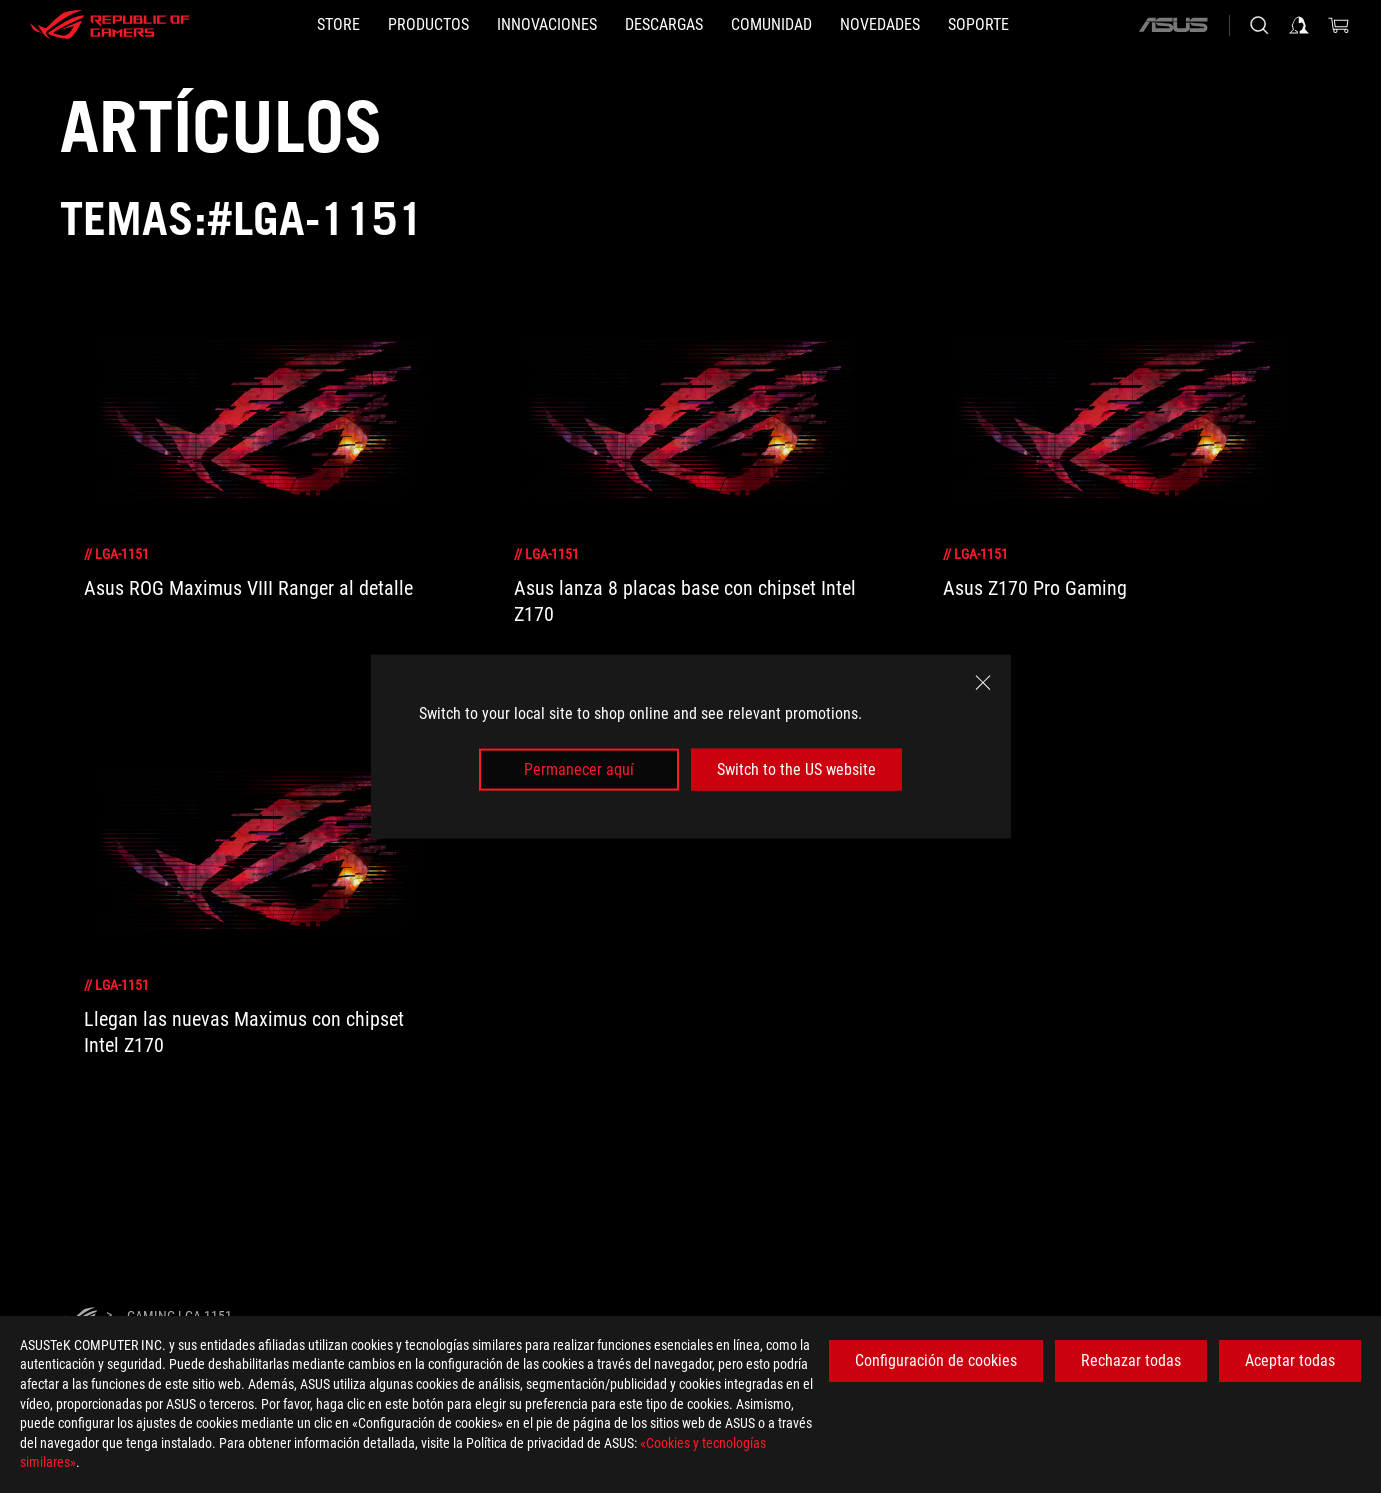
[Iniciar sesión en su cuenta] (1299, 25)
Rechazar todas (1131, 1360)
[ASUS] (1173, 25)
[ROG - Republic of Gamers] (110, 25)
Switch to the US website (796, 769)
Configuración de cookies (936, 1360)
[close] (983, 682)
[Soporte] (978, 25)
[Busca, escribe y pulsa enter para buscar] (1259, 25)
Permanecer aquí (579, 769)
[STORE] (338, 25)
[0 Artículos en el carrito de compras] (1339, 25)
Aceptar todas (1290, 1360)
